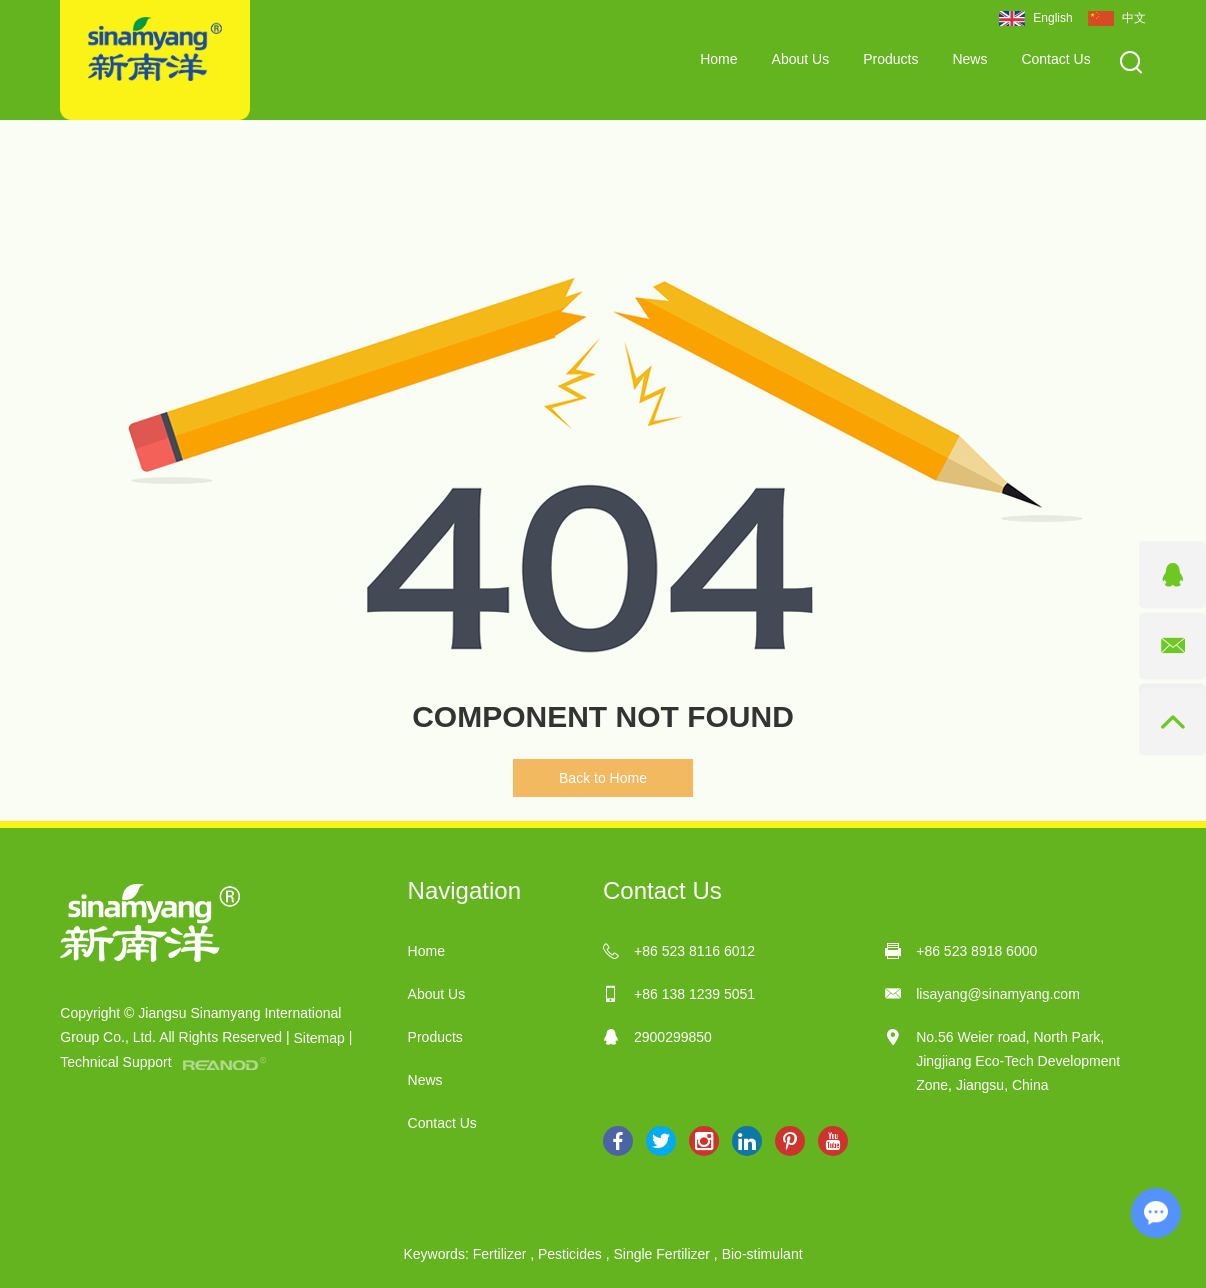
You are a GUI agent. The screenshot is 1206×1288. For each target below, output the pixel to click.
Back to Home (603, 778)
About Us (801, 59)
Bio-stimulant (762, 1254)
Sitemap (318, 1038)
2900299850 (673, 1037)
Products (890, 59)
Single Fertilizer (661, 1254)
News (969, 59)
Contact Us (1055, 59)
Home (718, 59)
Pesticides (570, 1254)
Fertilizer (500, 1254)
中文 (1117, 18)
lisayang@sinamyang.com (998, 994)
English (1035, 18)
